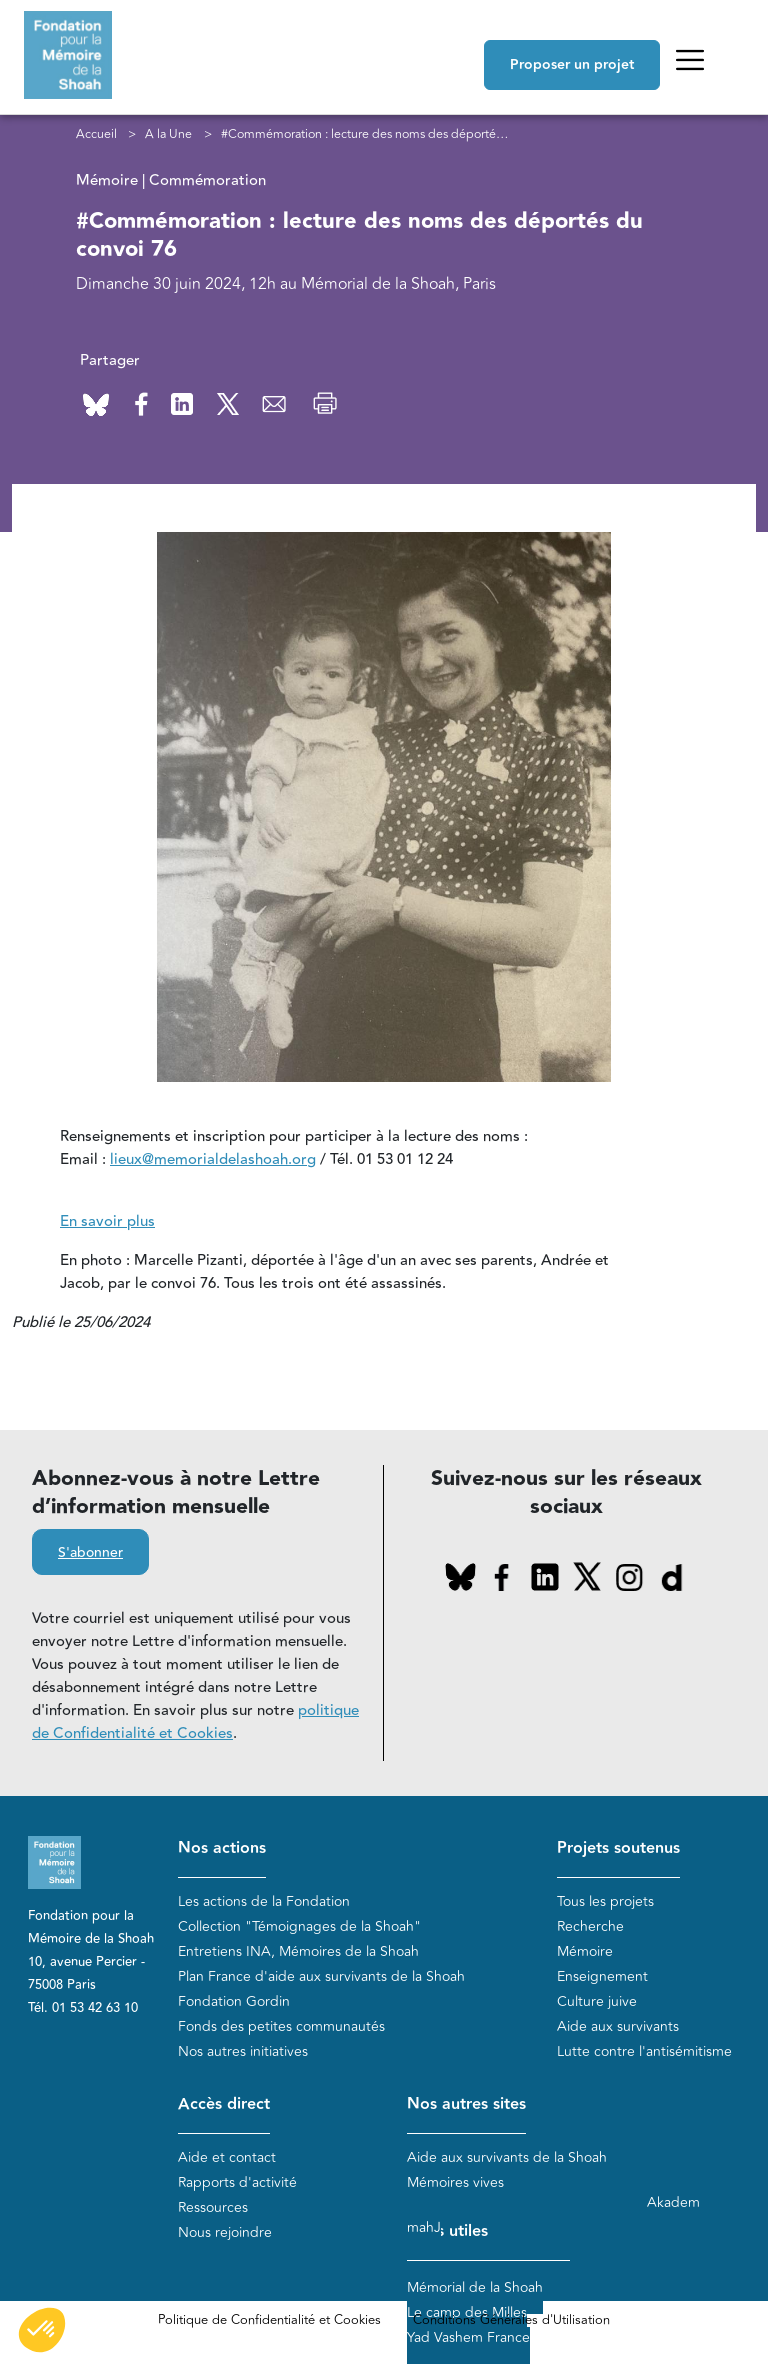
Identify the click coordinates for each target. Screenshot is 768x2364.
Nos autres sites (466, 2104)
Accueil (96, 134)
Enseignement (602, 1976)
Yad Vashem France (468, 2337)
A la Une (168, 134)
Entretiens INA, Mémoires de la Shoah (298, 1951)
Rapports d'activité (237, 2182)
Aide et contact (227, 2157)
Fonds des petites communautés (281, 2026)
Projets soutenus (618, 1848)
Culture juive (597, 2001)
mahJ (424, 2227)
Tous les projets (605, 1901)
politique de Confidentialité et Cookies (195, 1722)
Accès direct (224, 2104)
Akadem (673, 2202)
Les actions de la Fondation (264, 1901)
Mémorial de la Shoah (475, 2287)
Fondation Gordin (234, 2001)
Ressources (213, 2207)
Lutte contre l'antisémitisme (644, 2051)
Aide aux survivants (618, 2026)
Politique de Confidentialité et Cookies (269, 2320)
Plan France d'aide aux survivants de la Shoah (321, 1976)
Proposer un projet (572, 65)
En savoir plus (107, 1221)
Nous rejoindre (225, 2232)
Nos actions (222, 1848)
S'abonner (90, 1553)
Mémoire (585, 1951)
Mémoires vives (455, 2182)
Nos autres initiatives (243, 2051)
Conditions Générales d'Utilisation (511, 2320)
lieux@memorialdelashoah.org (213, 1159)
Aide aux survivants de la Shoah (507, 2157)
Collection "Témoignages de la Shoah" (299, 1926)
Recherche (590, 1926)
